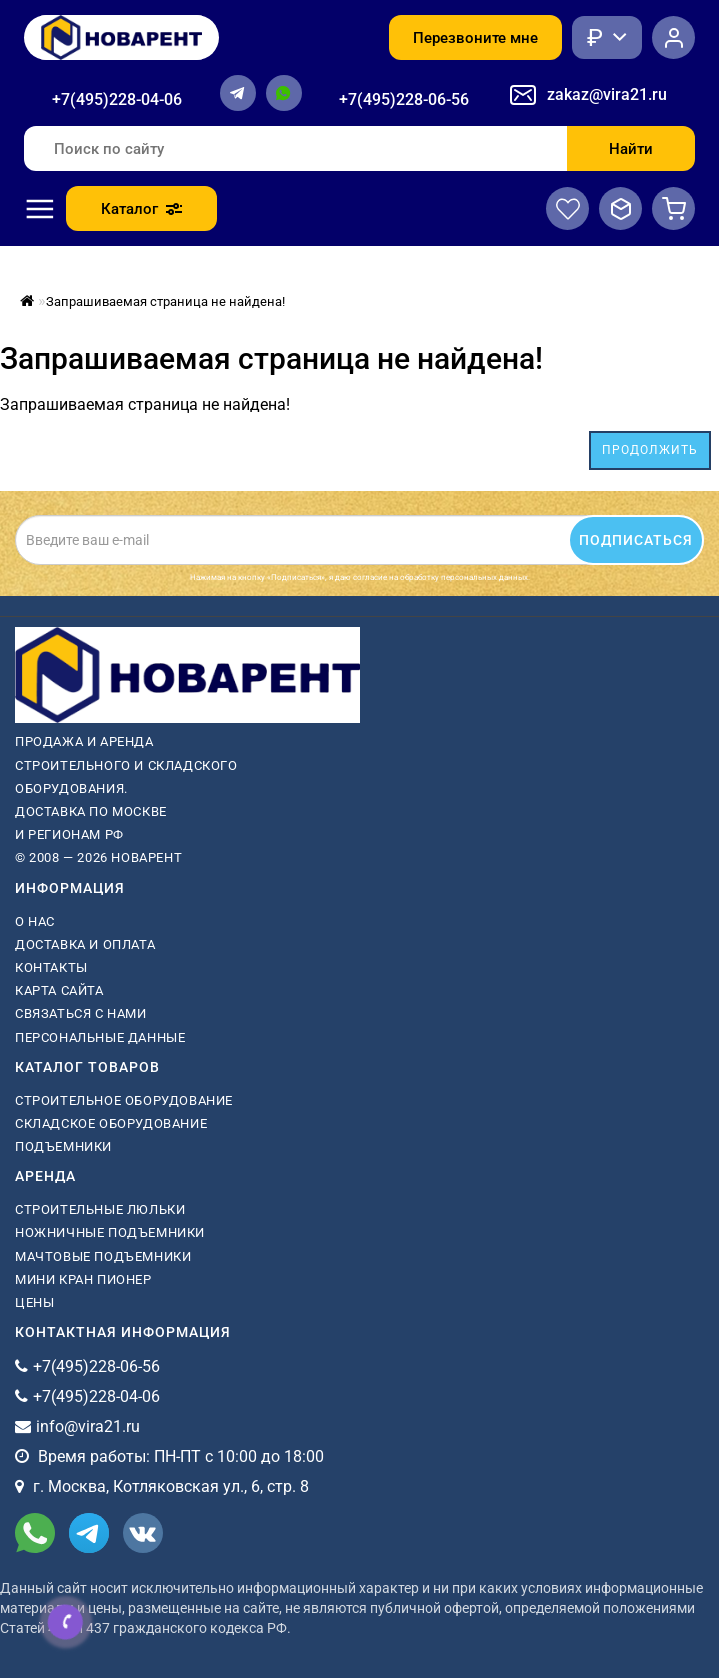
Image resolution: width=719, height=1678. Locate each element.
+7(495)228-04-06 (117, 99)
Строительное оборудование (124, 1100)
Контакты (51, 967)
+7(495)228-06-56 (404, 99)
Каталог (141, 209)
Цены (34, 1302)
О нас (35, 921)
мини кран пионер (83, 1279)
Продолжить (650, 450)
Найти (631, 149)
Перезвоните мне (475, 38)
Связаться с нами (81, 1013)
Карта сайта (59, 990)
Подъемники (63, 1146)
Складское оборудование (111, 1123)
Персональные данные (100, 1037)
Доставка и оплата (85, 944)
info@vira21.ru (88, 1426)
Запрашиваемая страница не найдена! (165, 301)
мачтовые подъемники (103, 1256)
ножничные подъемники (110, 1232)
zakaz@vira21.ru (607, 94)
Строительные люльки (100, 1209)
